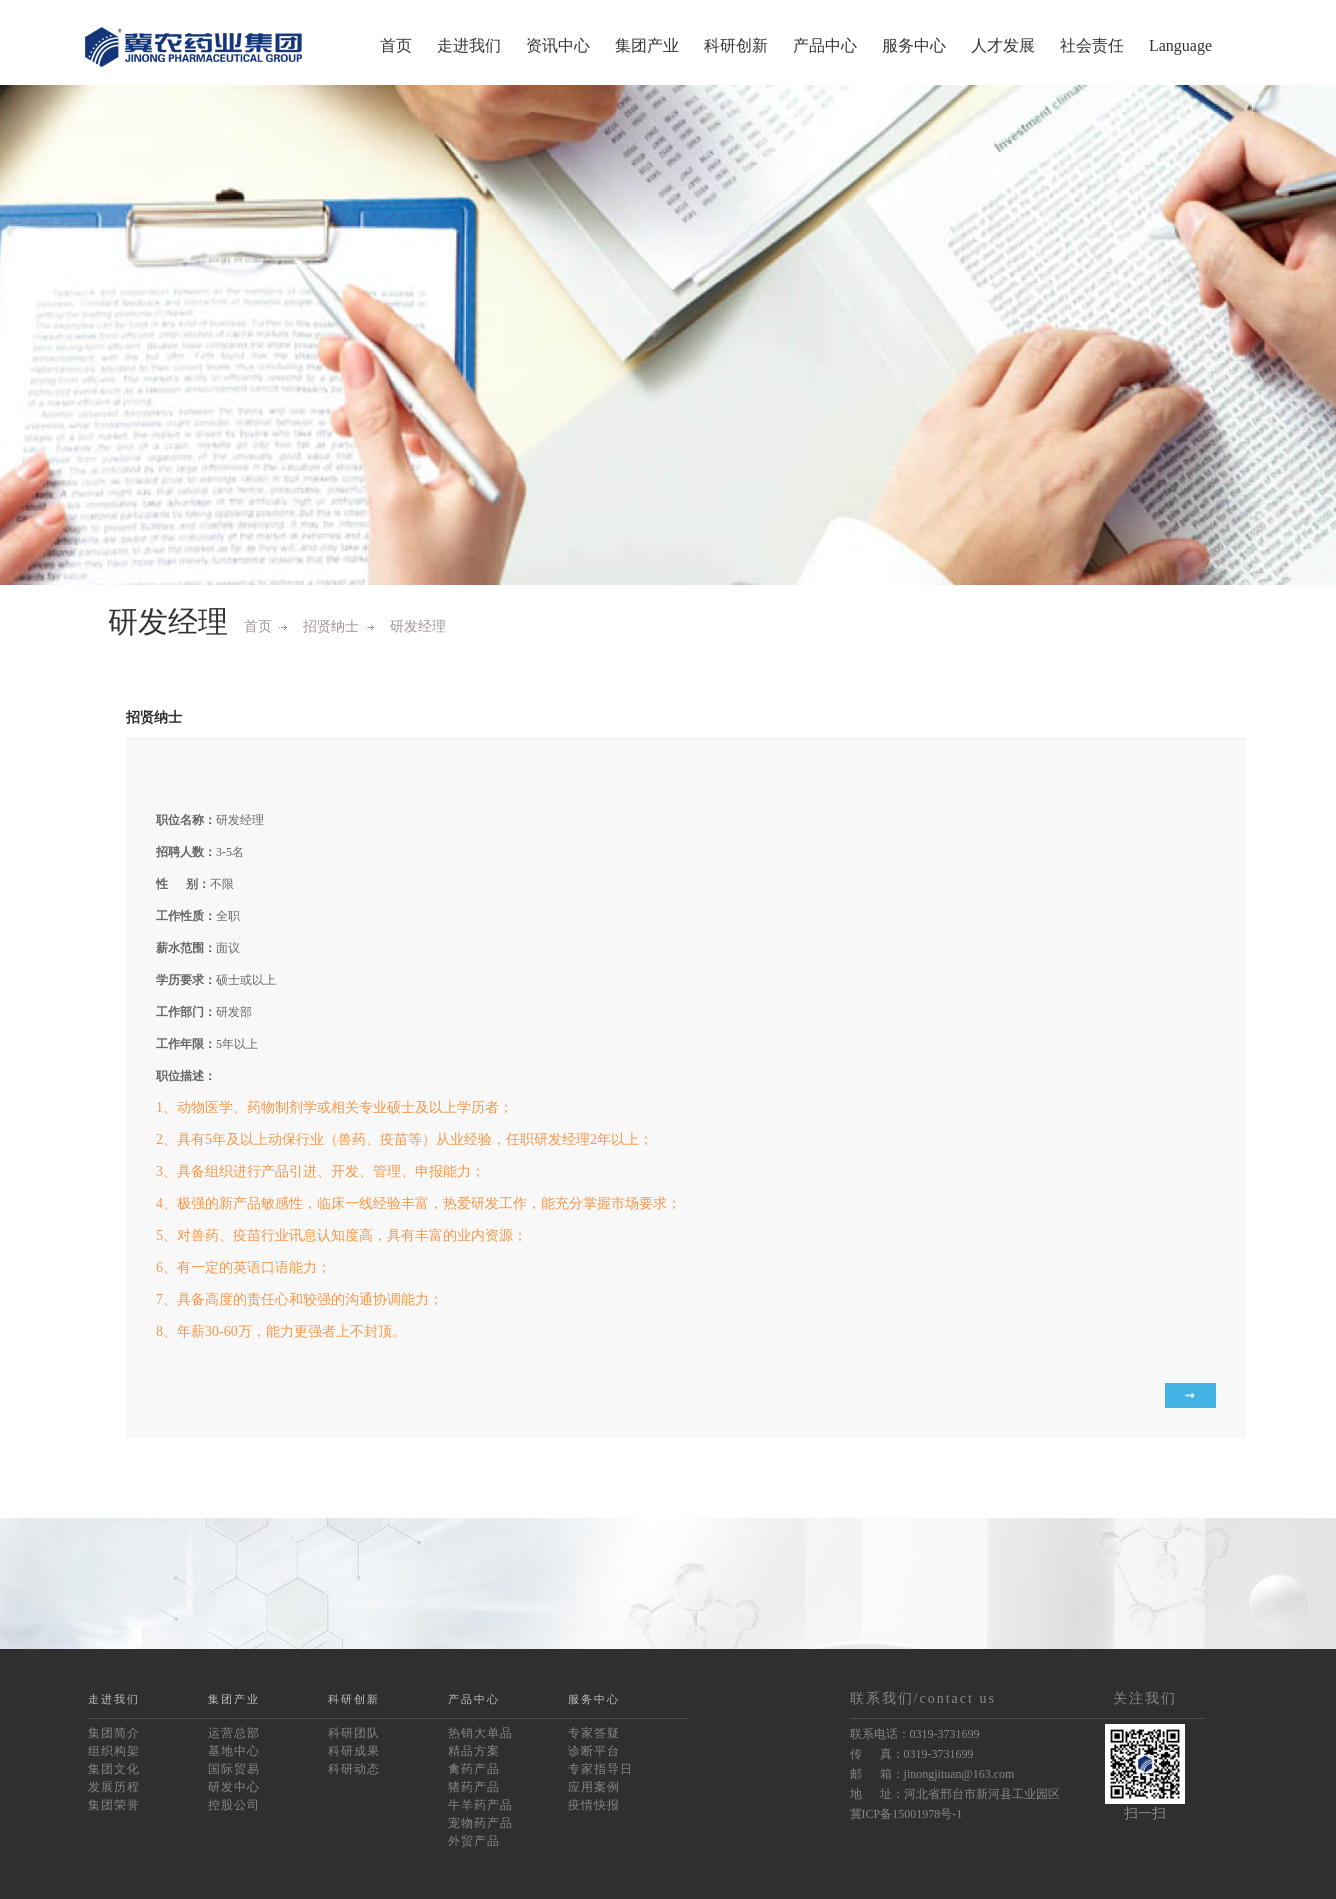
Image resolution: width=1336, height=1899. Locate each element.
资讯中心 (558, 45)
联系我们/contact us (923, 1698)
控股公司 (234, 1805)
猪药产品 (474, 1787)
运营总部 (234, 1733)
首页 (396, 45)
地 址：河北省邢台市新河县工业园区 (955, 1794)
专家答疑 (594, 1733)
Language (1180, 45)
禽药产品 (474, 1769)
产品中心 (825, 45)
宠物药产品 (480, 1823)
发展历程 (114, 1787)
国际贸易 (234, 1769)
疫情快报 (594, 1805)
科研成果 (354, 1751)
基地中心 (234, 1751)
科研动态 (354, 1769)
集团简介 (114, 1733)
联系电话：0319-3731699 (915, 1734)
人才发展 (1003, 45)
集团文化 (114, 1769)
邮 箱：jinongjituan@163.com (932, 1774)
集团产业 (647, 45)
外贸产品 (474, 1841)
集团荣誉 (114, 1805)
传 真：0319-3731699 (912, 1754)
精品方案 (474, 1751)
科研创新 (736, 45)
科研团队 (354, 1733)
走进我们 (469, 45)
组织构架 (114, 1751)
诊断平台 (594, 1751)
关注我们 (1145, 1698)
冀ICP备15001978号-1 (906, 1814)
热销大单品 (480, 1733)
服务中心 (914, 45)
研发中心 (234, 1787)
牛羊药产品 (480, 1805)
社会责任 (1092, 45)
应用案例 (594, 1787)
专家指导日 (600, 1769)
